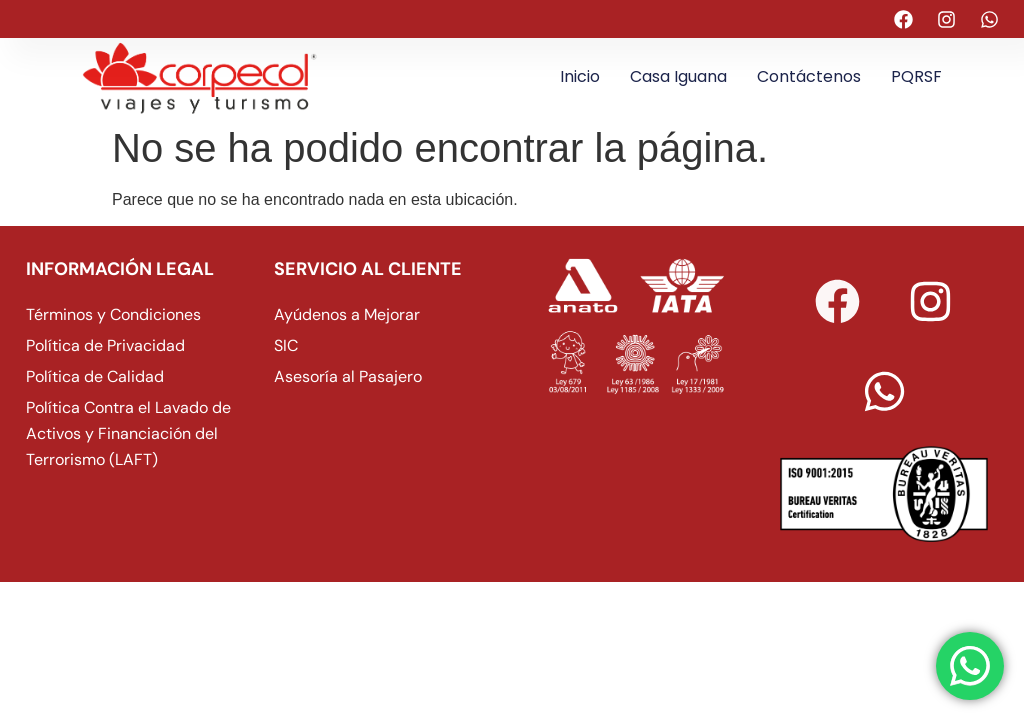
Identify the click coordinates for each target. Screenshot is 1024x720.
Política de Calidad (95, 376)
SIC (286, 345)
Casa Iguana (678, 76)
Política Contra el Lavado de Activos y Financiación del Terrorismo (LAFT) (128, 433)
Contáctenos (809, 76)
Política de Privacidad (105, 345)
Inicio (580, 76)
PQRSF (916, 76)
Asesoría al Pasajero (348, 376)
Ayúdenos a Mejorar (347, 314)
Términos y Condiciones (113, 314)
